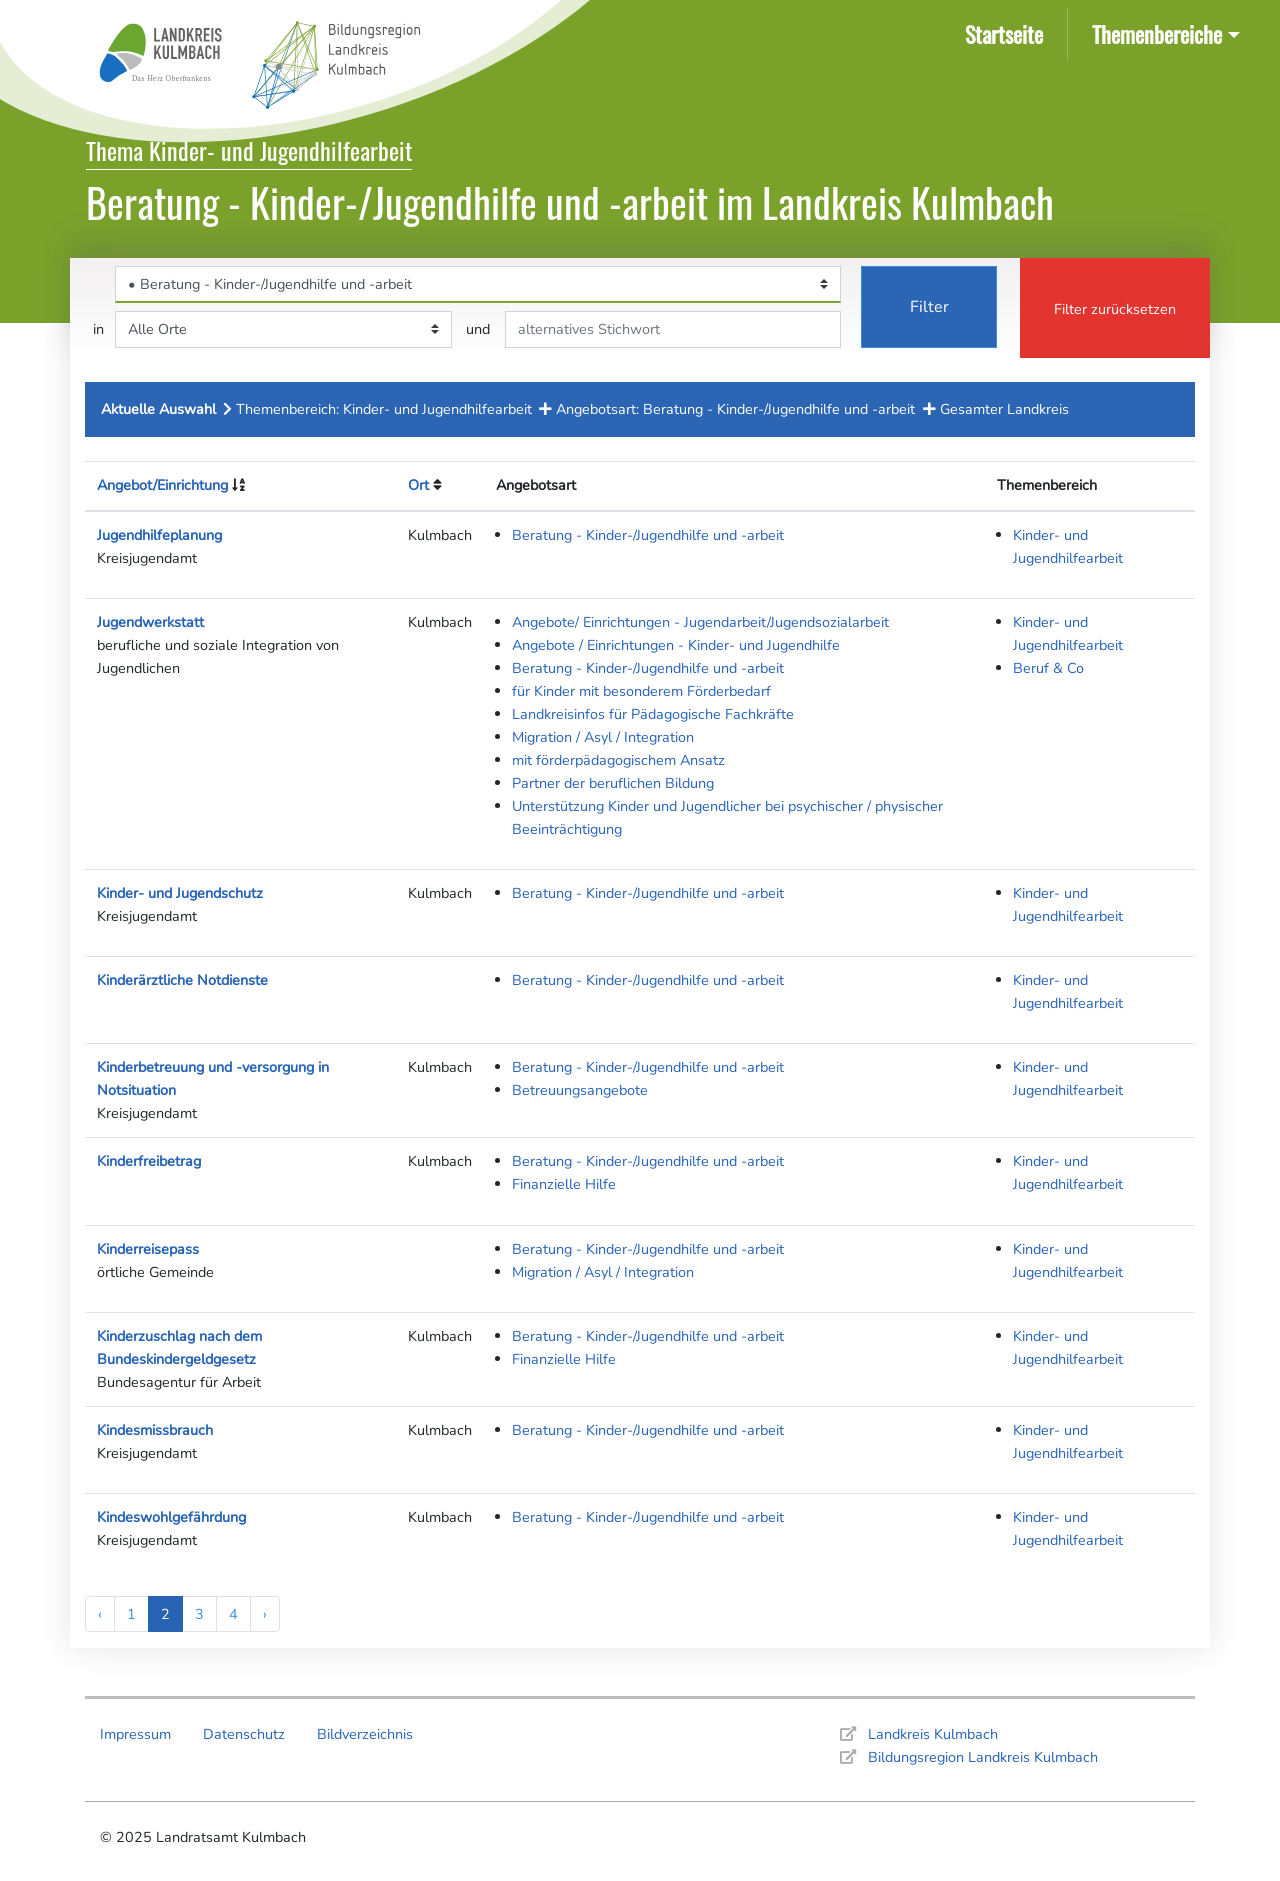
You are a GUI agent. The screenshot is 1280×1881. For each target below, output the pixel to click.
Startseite (1008, 32)
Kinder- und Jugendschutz (180, 893)
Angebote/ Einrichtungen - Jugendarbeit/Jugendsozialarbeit (700, 622)
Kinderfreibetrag (149, 1161)
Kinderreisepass (148, 1249)
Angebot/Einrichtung (162, 485)
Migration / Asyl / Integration (603, 737)
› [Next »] (265, 1614)
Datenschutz (244, 1734)
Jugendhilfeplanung (159, 535)
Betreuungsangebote (580, 1090)
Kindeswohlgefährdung (171, 1517)
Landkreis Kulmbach (933, 1734)
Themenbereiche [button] (1157, 33)
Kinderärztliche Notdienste (182, 980)
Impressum (135, 1734)
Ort (418, 485)
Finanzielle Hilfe (564, 1184)
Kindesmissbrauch (155, 1430)
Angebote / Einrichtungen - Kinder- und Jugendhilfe (676, 645)
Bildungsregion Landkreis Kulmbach (983, 1757)
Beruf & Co (1048, 668)
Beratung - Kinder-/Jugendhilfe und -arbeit (648, 535)
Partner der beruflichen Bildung (613, 783)
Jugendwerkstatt (150, 622)
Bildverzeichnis (365, 1734)
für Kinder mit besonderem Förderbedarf (641, 691)
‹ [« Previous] (100, 1614)
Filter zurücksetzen (1115, 309)
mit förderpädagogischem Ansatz (618, 760)
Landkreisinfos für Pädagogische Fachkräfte (653, 714)
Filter (929, 307)
